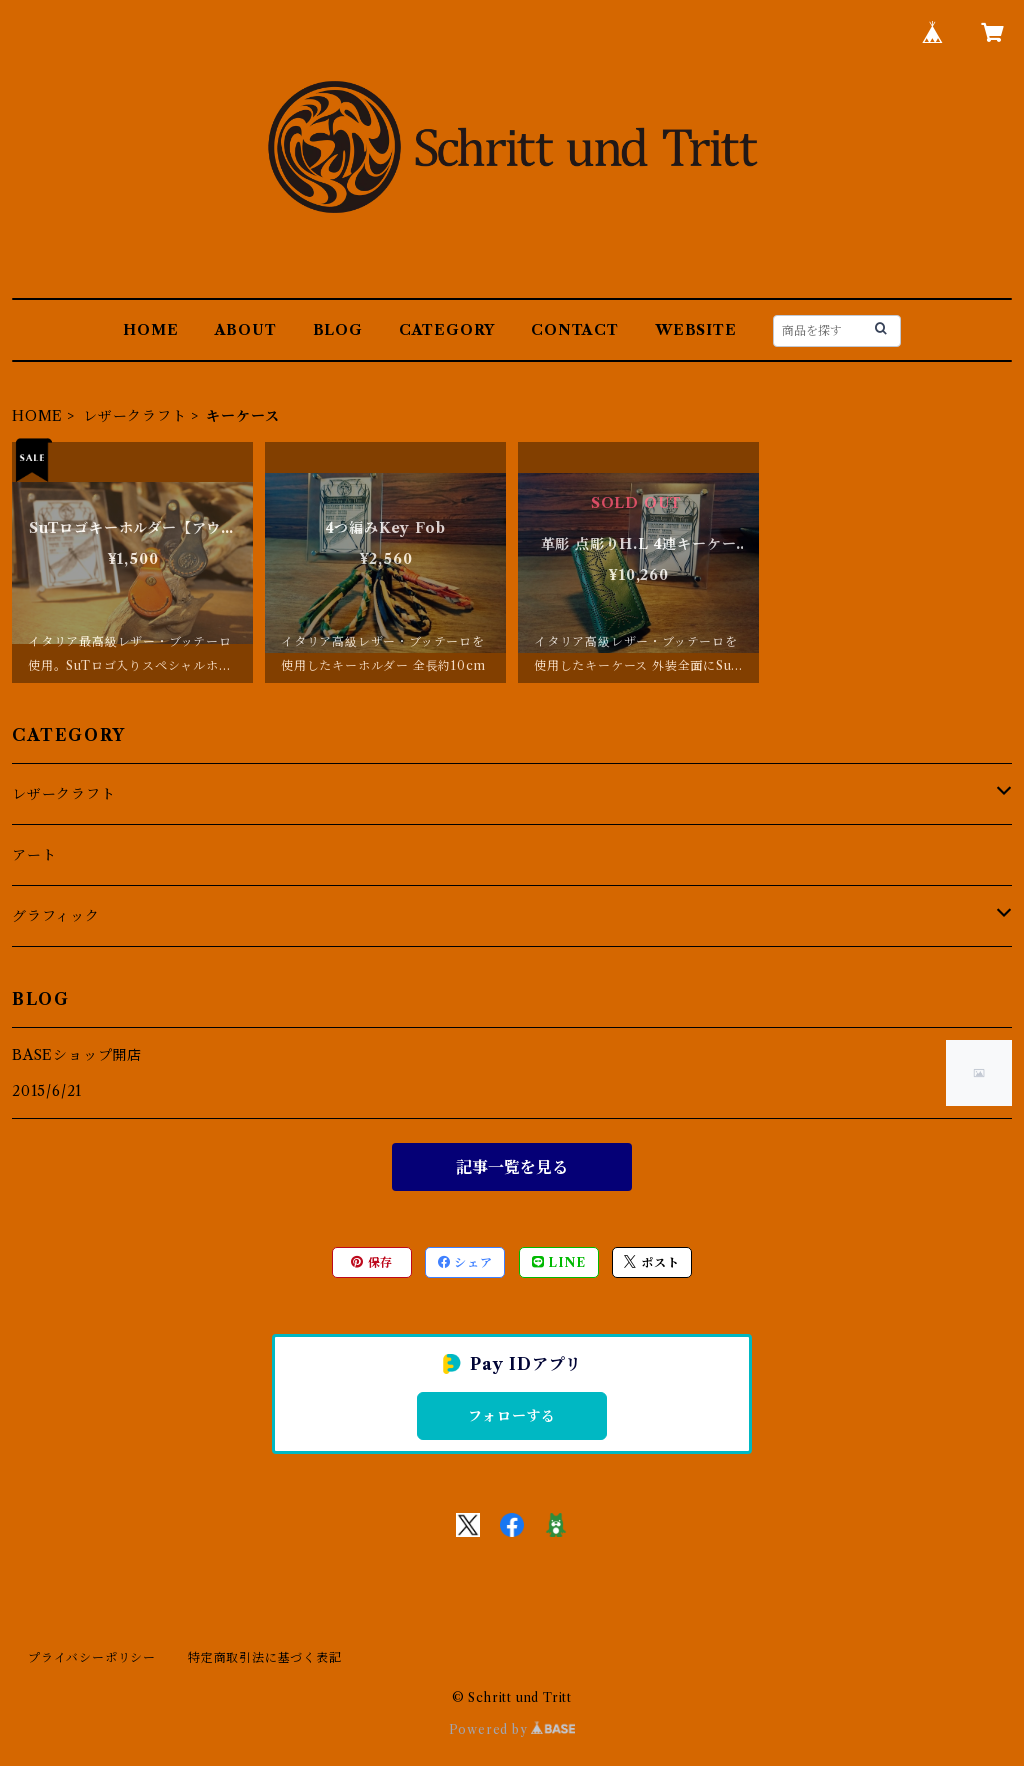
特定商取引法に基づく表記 (265, 1657)
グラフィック (56, 916)
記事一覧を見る (512, 1167)
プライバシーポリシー (92, 1657)
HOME (150, 330)
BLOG (338, 330)
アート (34, 855)
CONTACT (575, 330)
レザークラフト (135, 416)
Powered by (512, 1729)
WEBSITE (696, 330)
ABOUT (246, 330)
